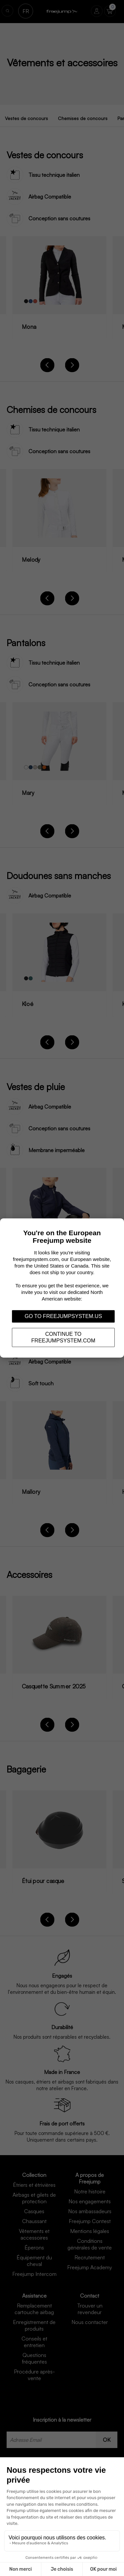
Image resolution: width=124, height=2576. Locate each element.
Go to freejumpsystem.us (63, 1316)
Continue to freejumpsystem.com (63, 1337)
